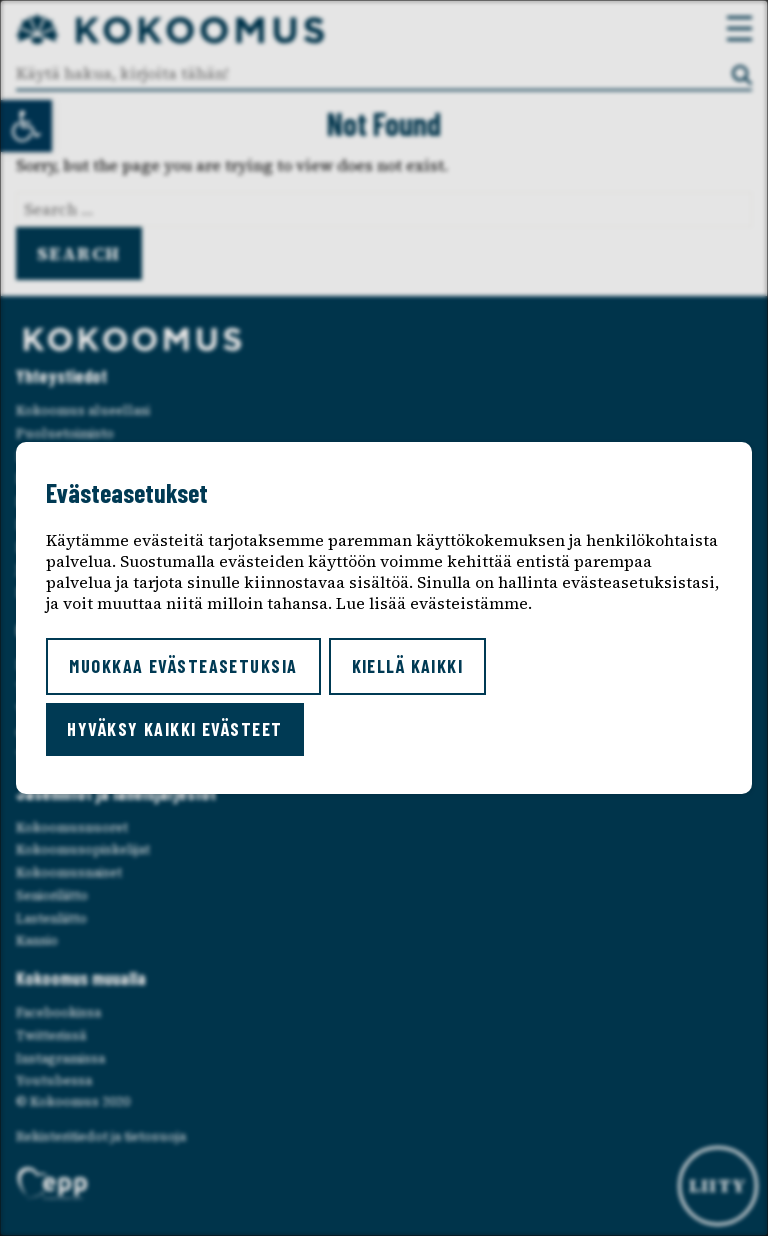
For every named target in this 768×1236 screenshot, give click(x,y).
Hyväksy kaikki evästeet (174, 729)
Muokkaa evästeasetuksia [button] (183, 666)
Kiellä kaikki (408, 666)
